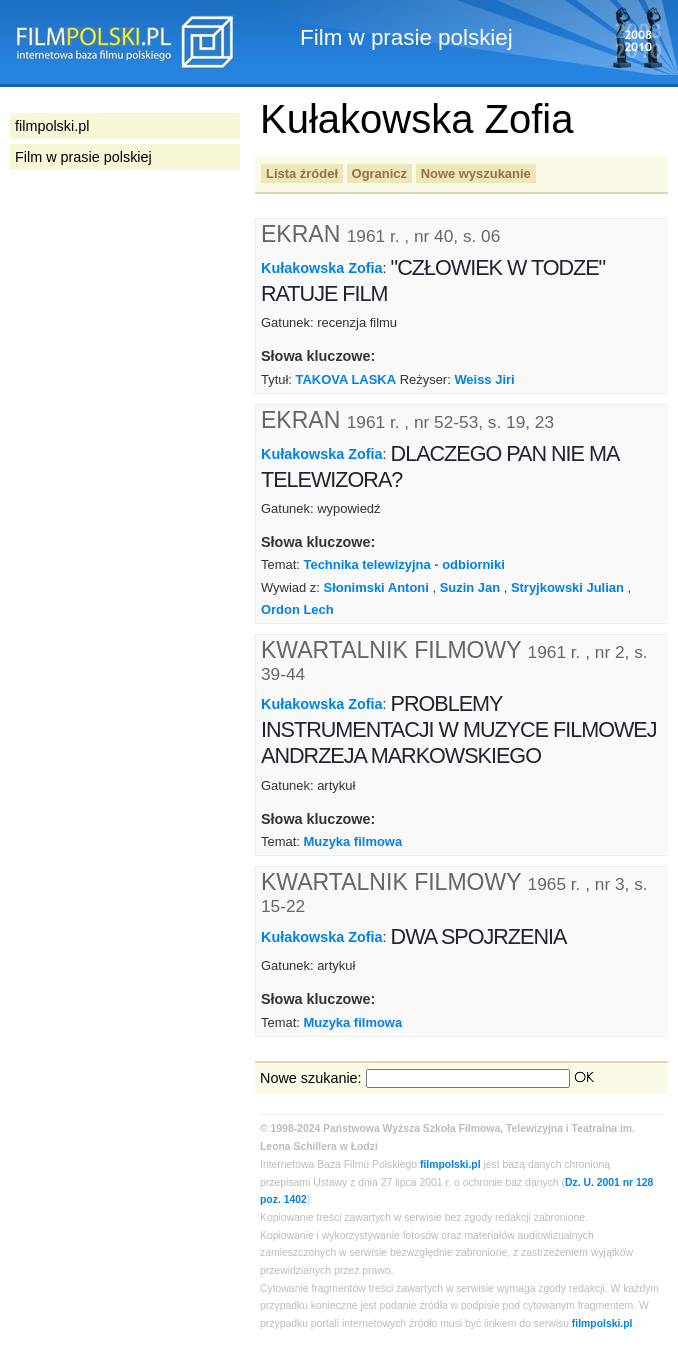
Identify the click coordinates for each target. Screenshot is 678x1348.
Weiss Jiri (484, 379)
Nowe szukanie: (311, 1078)
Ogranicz (379, 173)
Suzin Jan (470, 587)
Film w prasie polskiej (83, 157)
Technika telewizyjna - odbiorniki (403, 564)
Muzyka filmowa (352, 841)
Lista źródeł (302, 173)
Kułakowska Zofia (322, 268)
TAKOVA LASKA (346, 379)
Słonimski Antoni (376, 587)
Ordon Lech (297, 609)
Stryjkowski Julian (567, 587)
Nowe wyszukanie (476, 173)
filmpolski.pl (450, 1164)
